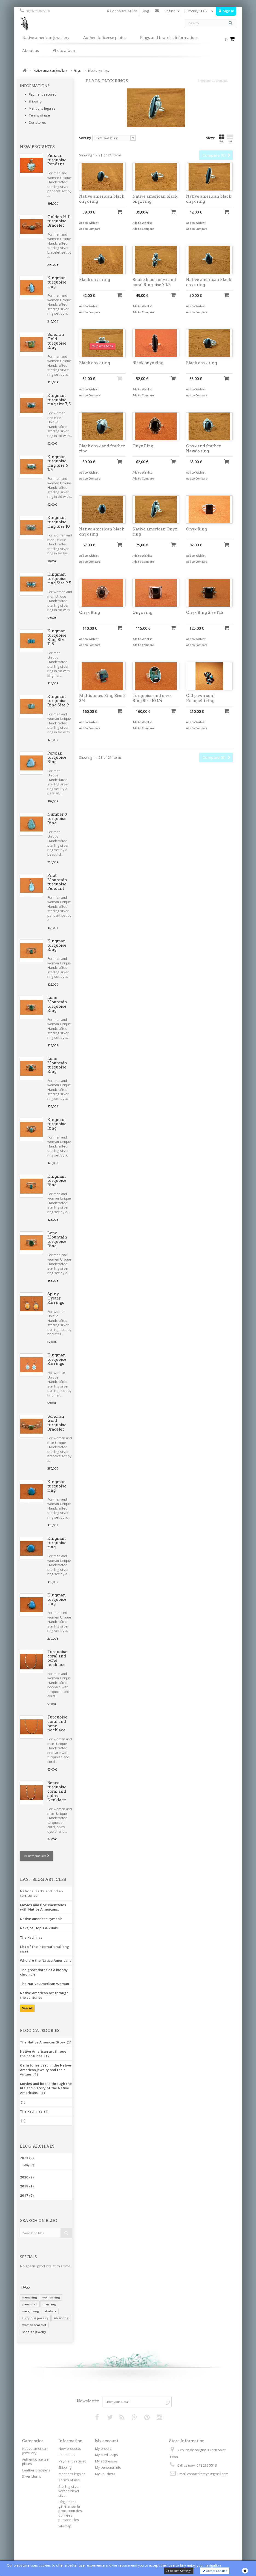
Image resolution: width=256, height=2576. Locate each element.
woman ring (51, 2297)
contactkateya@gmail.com (207, 2473)
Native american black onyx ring (101, 203)
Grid (221, 138)
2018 (27, 2186)
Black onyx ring (94, 283)
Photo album (64, 50)
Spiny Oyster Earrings (55, 1298)
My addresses (106, 2461)
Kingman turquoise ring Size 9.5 (59, 578)
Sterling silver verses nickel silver (69, 2491)
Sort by (85, 137)
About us (30, 50)
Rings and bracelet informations (169, 37)
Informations (34, 85)
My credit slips (106, 2454)
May (28, 2165)
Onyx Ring (142, 450)
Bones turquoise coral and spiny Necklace (56, 1791)
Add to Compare (90, 233)
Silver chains (31, 2476)
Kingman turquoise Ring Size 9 (58, 700)
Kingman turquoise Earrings (56, 1359)
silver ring (61, 2318)
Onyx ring (142, 616)
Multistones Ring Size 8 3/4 (102, 702)
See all (27, 2008)
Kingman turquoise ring (56, 282)
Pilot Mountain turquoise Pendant (57, 882)
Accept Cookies (214, 2571)
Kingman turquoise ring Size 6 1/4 (57, 463)
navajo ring (30, 2311)
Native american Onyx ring (154, 535)
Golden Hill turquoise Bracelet (59, 221)
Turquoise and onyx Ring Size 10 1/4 (152, 702)
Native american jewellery (45, 37)
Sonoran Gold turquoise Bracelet (56, 1422)
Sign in (228, 11)
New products (37, 146)
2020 (27, 2177)
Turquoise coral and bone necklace (57, 1658)
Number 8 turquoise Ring (57, 818)
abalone (50, 2311)
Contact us (157, 12)
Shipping (35, 101)
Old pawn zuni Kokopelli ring (200, 702)
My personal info (108, 2467)
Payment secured (42, 94)
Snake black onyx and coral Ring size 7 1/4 (154, 286)
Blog (145, 11)
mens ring (29, 2297)
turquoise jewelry (35, 2318)
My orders (103, 2448)
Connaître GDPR (122, 11)
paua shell (29, 2304)
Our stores (37, 122)
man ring (49, 2304)
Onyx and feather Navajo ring (203, 452)
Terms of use (39, 115)
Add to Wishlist (89, 227)
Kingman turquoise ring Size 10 (58, 521)
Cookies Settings (178, 2571)
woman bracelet (34, 2325)
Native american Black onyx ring (208, 286)
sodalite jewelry (34, 2332)
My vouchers (105, 2473)
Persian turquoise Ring (56, 757)
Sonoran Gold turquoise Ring (56, 341)
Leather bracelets (36, 2470)
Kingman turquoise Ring (56, 945)
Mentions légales (41, 108)
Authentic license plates (104, 37)
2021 (27, 2157)
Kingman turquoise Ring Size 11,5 (56, 637)
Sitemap (64, 2526)
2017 (27, 2195)
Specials (28, 2256)
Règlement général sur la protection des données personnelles (70, 2510)
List (230, 138)
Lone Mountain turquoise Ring (57, 1004)
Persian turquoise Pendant (56, 159)
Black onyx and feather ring (102, 452)
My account (106, 2440)
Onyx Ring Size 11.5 (204, 616)
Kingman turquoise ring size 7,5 (59, 399)
